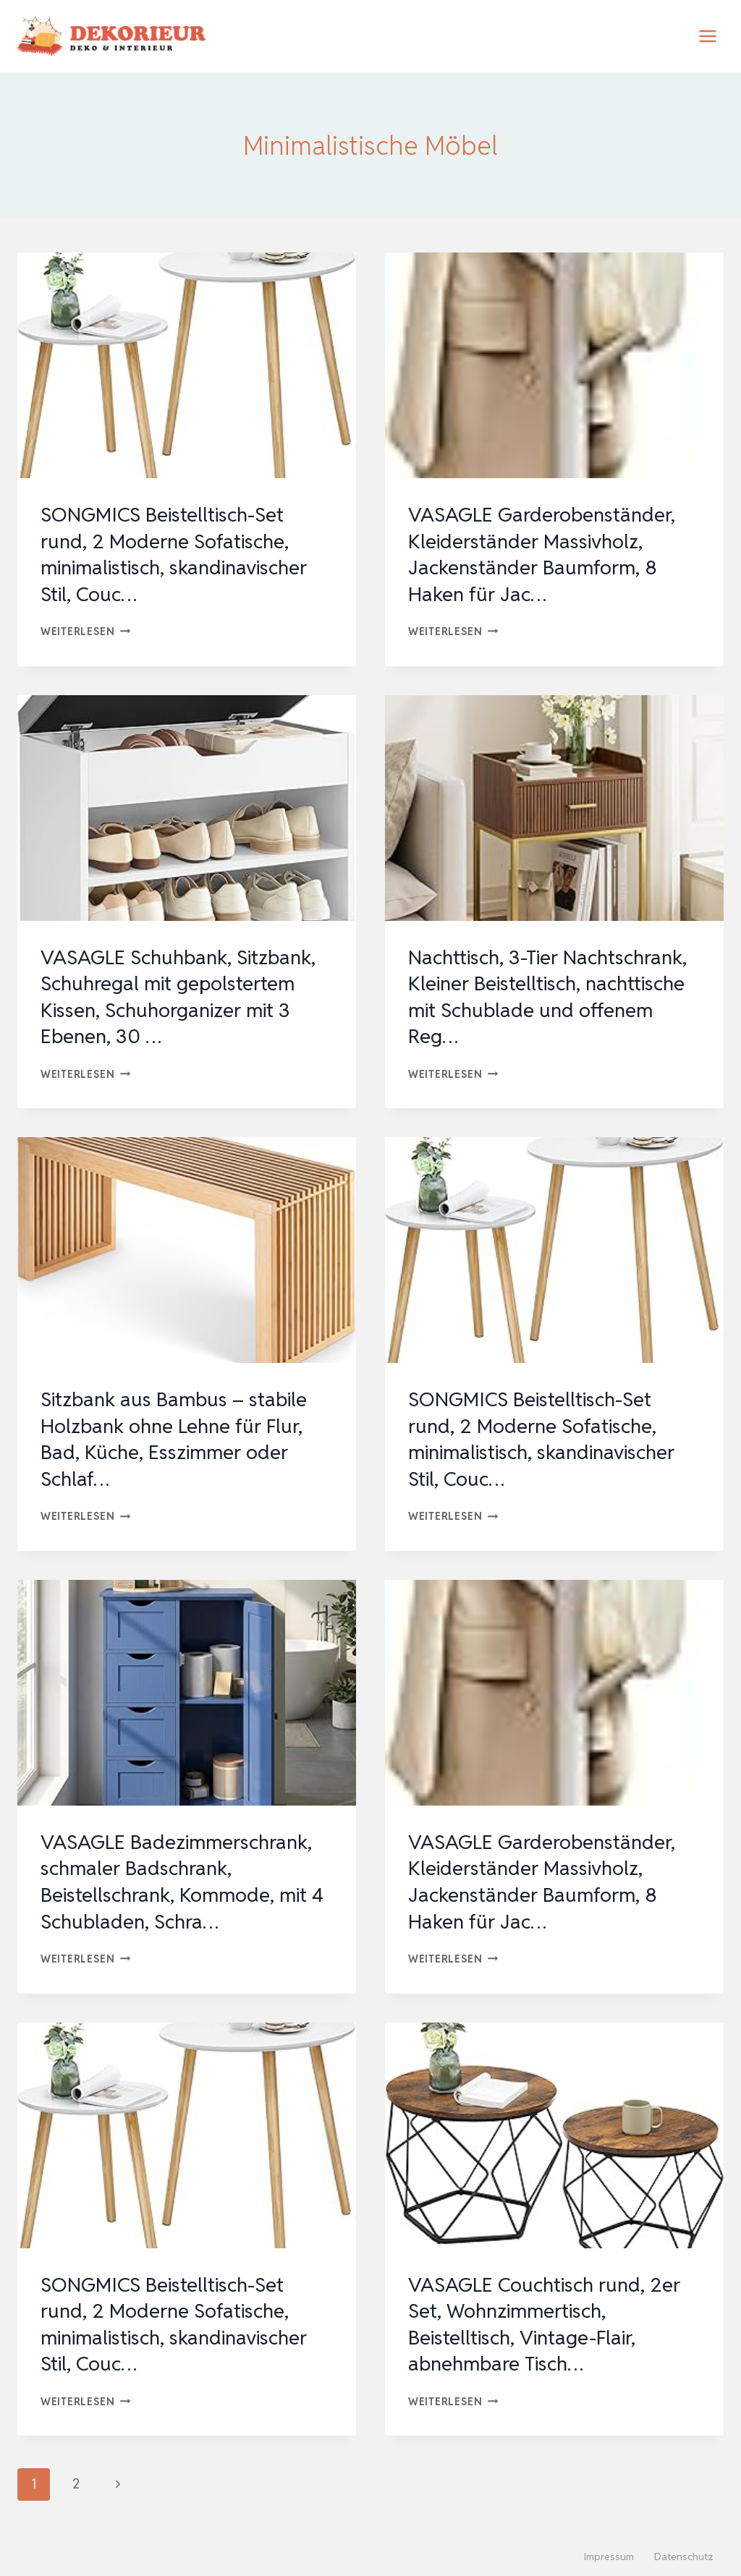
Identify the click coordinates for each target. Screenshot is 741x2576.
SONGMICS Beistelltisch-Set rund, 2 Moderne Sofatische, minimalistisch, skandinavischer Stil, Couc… (179, 553)
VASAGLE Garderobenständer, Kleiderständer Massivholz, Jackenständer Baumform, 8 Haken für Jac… (544, 553)
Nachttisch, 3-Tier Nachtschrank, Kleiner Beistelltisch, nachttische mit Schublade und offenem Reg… (553, 995)
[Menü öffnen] (707, 36)
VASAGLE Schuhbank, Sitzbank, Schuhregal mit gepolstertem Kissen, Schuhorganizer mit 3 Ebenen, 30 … (183, 995)
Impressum (609, 2554)
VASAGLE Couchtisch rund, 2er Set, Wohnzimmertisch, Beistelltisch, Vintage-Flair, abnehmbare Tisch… (547, 2322)
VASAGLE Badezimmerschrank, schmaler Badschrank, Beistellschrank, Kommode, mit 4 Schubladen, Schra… (184, 1879)
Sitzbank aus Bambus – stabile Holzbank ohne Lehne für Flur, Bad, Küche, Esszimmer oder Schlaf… (177, 1437)
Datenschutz (684, 2554)
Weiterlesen (86, 631)
